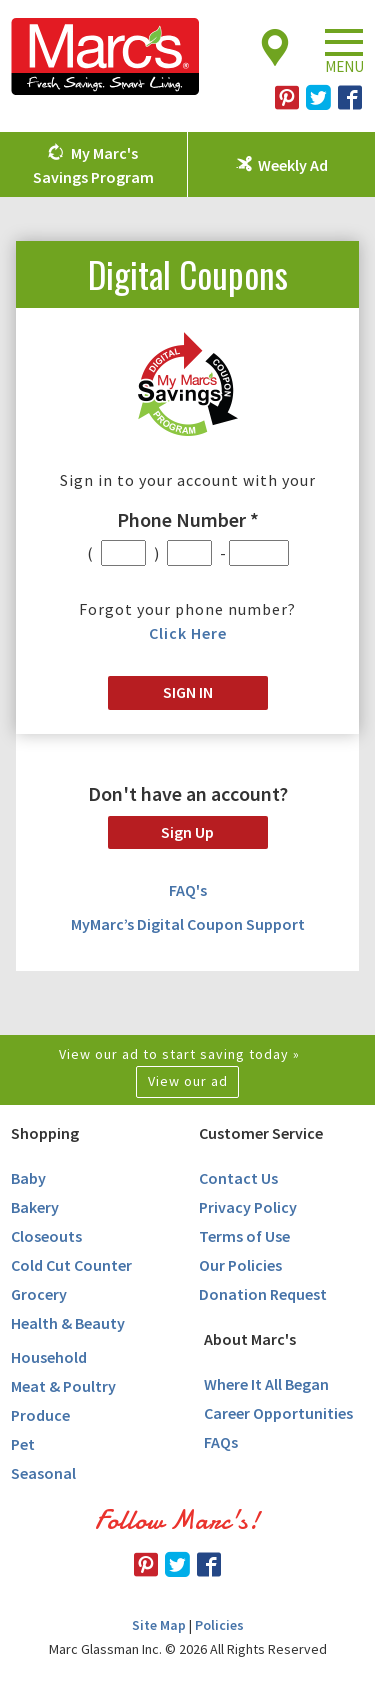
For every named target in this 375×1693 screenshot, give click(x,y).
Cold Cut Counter (71, 1265)
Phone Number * (188, 520)
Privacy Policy (248, 1207)
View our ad (188, 1081)
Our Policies (240, 1265)
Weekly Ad (293, 165)
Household (49, 1357)
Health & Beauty (68, 1323)
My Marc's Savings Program (93, 165)
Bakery (35, 1207)
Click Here (188, 633)
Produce (40, 1415)
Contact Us (238, 1178)
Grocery (39, 1294)
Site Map (159, 1625)
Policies (219, 1625)
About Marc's (250, 1339)
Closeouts (46, 1236)
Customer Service (261, 1133)
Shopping (45, 1133)
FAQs (221, 1442)
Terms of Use (244, 1236)
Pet (23, 1444)
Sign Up (187, 832)
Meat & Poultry (63, 1386)
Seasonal (43, 1473)
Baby (28, 1178)
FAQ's (188, 890)
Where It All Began (266, 1384)
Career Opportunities (278, 1413)
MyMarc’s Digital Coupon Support (188, 924)
